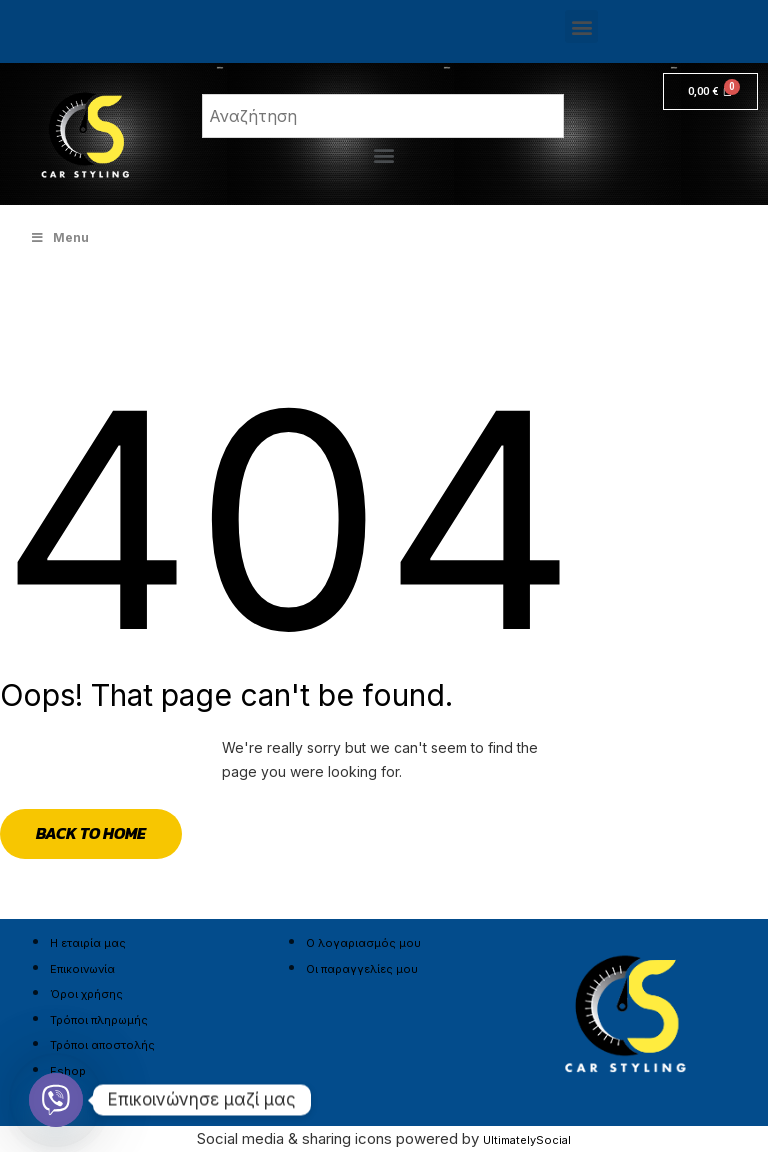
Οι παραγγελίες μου (362, 969)
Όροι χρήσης (86, 994)
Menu (59, 237)
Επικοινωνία (82, 969)
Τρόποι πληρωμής (99, 1020)
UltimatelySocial (527, 1140)
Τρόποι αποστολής (102, 1045)
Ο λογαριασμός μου (363, 943)
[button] (581, 26)
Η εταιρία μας (88, 943)
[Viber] (56, 1100)
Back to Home (91, 833)
